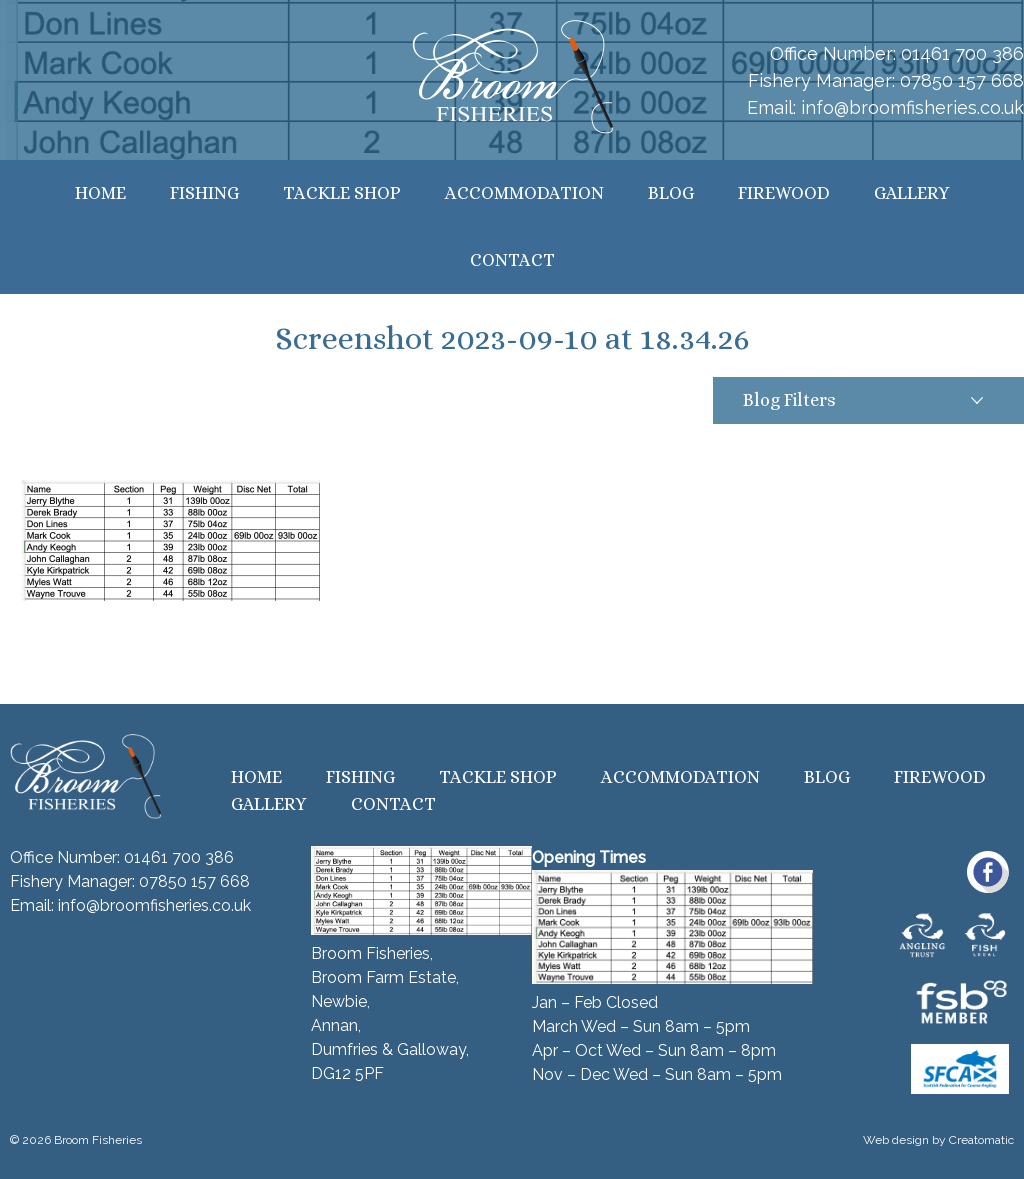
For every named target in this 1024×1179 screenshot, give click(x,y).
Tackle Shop (342, 193)
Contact (512, 260)
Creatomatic (981, 1140)
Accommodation (524, 193)
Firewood (784, 193)
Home (100, 193)
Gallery (912, 193)
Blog (671, 193)
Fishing (204, 193)
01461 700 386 (962, 53)
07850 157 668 (962, 80)
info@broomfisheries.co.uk (912, 107)
